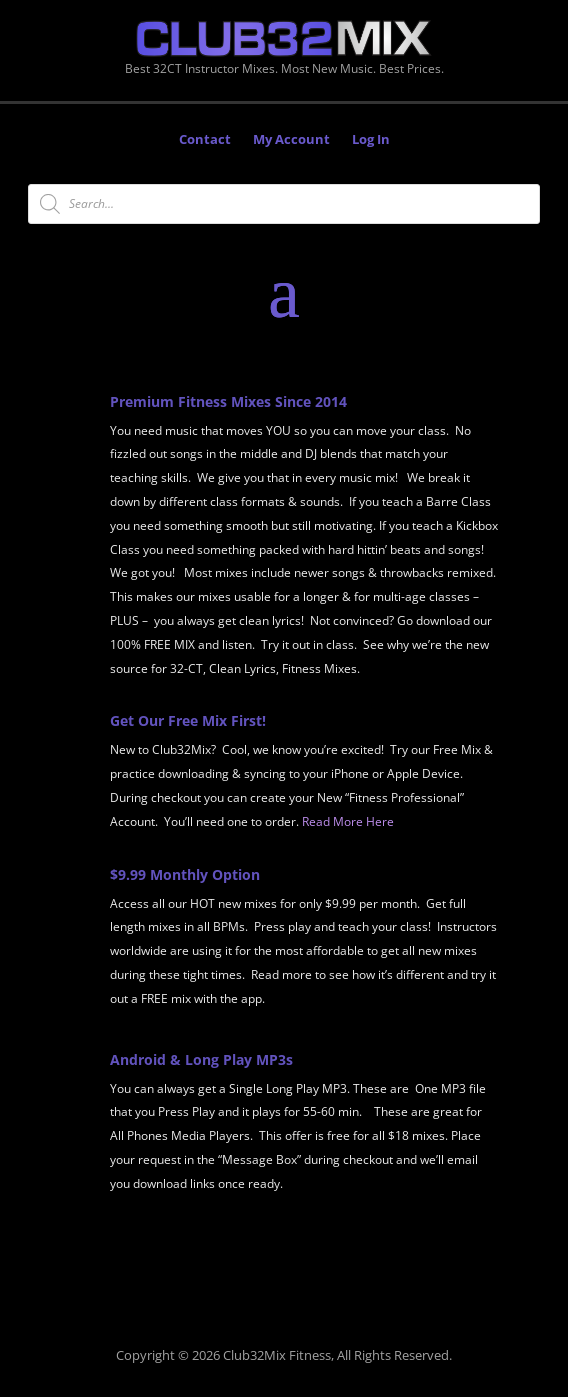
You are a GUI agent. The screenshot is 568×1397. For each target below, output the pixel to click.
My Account (291, 140)
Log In (371, 140)
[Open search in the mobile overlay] (283, 204)
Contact (205, 140)
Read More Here (348, 821)
